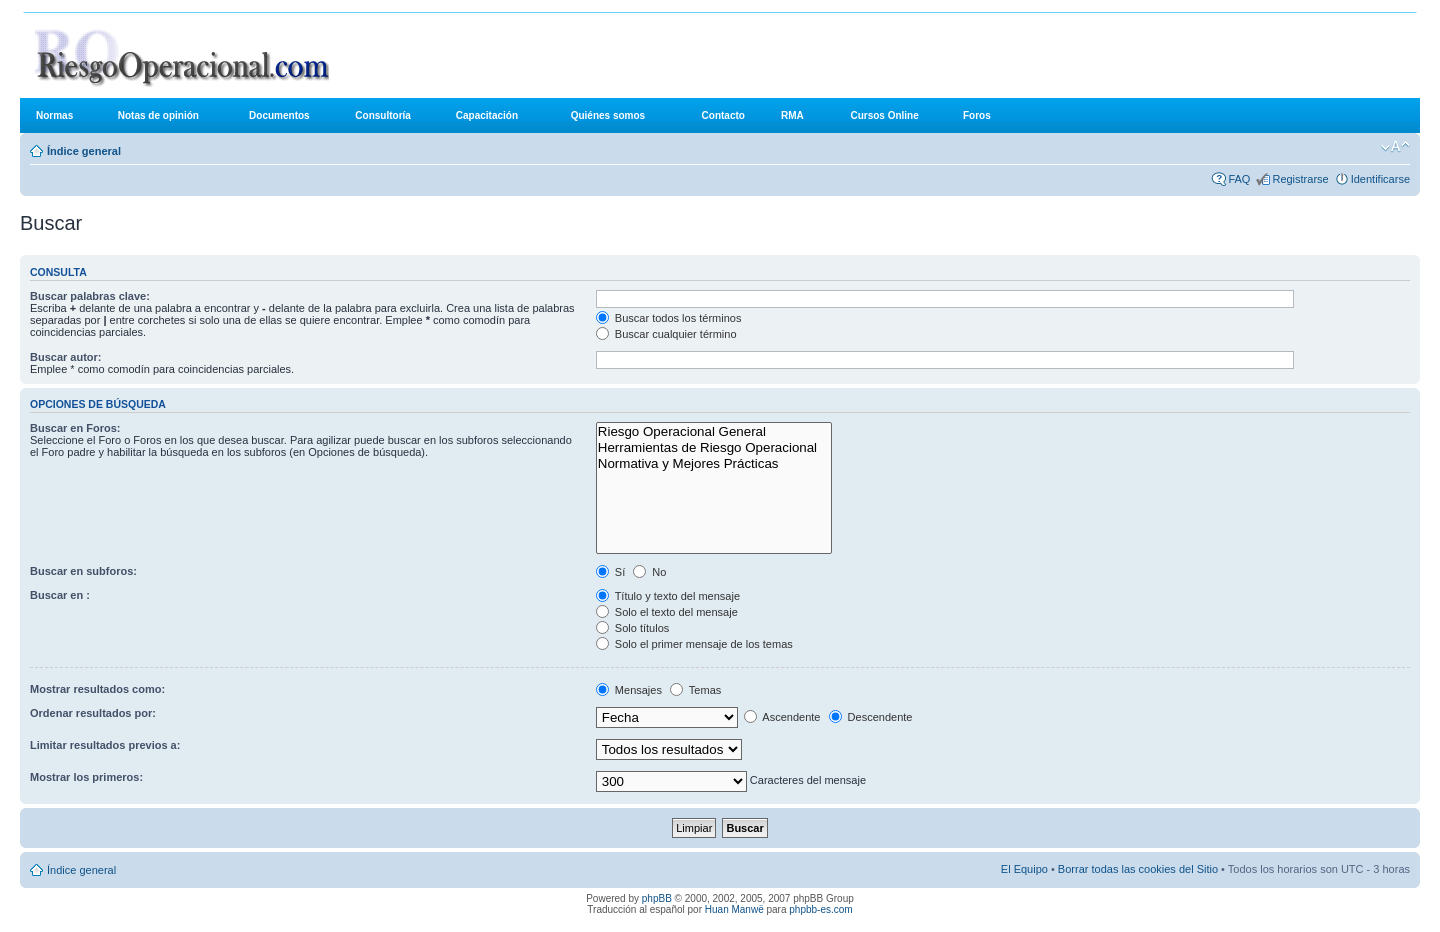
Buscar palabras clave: (90, 296)
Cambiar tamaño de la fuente (1395, 147)
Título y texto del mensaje (668, 596)
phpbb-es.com (820, 909)
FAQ (1239, 179)
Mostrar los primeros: (86, 777)
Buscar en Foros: (75, 428)
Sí (610, 572)
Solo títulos (632, 628)
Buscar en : (60, 595)
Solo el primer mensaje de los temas (694, 644)
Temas (695, 690)
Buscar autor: (66, 357)
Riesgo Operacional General (714, 432)
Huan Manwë (734, 909)
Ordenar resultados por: (93, 713)
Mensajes (629, 690)
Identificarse (1380, 179)
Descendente (871, 717)
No (649, 572)
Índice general (84, 151)
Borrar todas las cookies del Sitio (1138, 869)
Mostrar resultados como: (97, 689)
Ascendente (782, 717)
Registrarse (1300, 179)
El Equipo (1024, 869)
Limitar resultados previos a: (105, 745)
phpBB (657, 898)
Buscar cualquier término (666, 334)
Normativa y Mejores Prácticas (714, 464)
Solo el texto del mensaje (667, 612)
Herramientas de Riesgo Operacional (714, 448)
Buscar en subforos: (83, 571)
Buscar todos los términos (669, 318)
